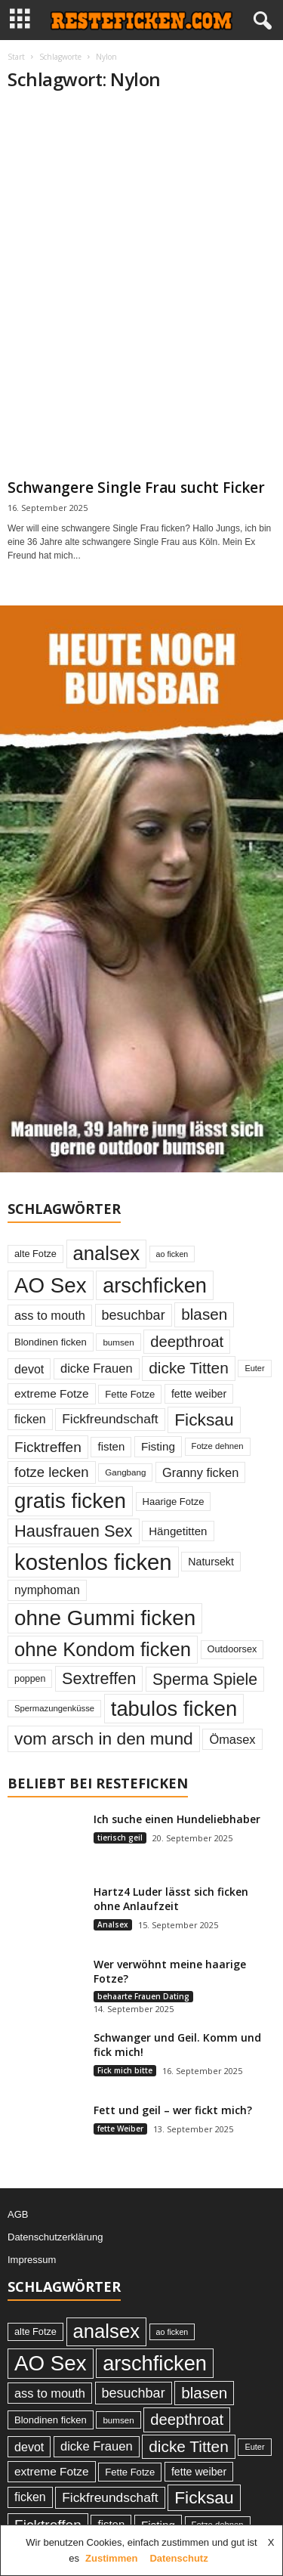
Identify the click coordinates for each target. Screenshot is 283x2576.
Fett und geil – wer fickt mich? (173, 2110)
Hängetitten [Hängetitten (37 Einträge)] (178, 1531)
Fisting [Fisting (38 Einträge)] (158, 1446)
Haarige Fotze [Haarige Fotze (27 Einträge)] (174, 1501)
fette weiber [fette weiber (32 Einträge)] (198, 1394)
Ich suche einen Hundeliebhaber (177, 1819)
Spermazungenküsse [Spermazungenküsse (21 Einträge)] (54, 1708)
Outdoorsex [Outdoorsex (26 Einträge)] (232, 1649)
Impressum (32, 2259)
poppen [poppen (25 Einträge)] (29, 1678)
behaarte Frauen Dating (143, 1996)
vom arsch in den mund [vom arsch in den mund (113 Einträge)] (103, 1738)
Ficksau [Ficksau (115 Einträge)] (204, 1419)
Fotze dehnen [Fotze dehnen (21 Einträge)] (218, 1446)
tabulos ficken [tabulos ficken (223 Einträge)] (174, 1708)
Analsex (112, 1924)
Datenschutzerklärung (55, 2237)
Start (16, 56)
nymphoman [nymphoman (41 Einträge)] (47, 1590)
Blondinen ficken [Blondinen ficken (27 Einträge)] (50, 1342)
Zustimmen (111, 2558)
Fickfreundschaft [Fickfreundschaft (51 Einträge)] (110, 1418)
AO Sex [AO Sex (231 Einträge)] (50, 1285)
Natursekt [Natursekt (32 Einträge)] (211, 1562)
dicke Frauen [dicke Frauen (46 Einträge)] (96, 1368)
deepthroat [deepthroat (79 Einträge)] (186, 1341)
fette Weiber (120, 2128)
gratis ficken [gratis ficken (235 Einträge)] (70, 1500)
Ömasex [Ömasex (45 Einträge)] (232, 1739)
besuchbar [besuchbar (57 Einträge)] (133, 1315)
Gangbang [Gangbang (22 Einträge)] (125, 1472)
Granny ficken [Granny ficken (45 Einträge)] (200, 1472)
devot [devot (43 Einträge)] (29, 1369)
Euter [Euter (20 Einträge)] (254, 1368)
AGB (18, 2214)
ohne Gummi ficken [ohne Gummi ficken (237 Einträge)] (104, 1618)
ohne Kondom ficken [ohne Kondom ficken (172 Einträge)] (102, 1649)
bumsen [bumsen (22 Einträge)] (118, 1342)
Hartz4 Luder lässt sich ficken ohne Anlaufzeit (171, 1898)
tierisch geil (120, 1837)
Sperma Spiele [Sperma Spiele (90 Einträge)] (204, 1679)
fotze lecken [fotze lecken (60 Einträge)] (51, 1472)
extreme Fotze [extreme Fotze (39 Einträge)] (51, 1393)
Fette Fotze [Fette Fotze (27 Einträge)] (130, 1394)
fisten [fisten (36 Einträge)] (111, 1446)
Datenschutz (178, 2558)
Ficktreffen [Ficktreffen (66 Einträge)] (48, 1447)
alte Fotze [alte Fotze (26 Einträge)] (35, 1253)
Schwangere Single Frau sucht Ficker (136, 487)
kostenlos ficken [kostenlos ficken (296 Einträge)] (93, 1562)
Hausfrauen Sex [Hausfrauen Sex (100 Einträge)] (73, 1531)
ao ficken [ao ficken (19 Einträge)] (172, 1254)
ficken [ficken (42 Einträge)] (30, 1419)
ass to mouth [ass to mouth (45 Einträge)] (49, 1315)
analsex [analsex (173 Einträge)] (106, 1253)
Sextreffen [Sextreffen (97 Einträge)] (99, 1678)
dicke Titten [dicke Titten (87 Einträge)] (189, 1367)
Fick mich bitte (124, 2070)
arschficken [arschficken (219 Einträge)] (155, 1285)
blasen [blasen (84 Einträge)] (204, 1314)
